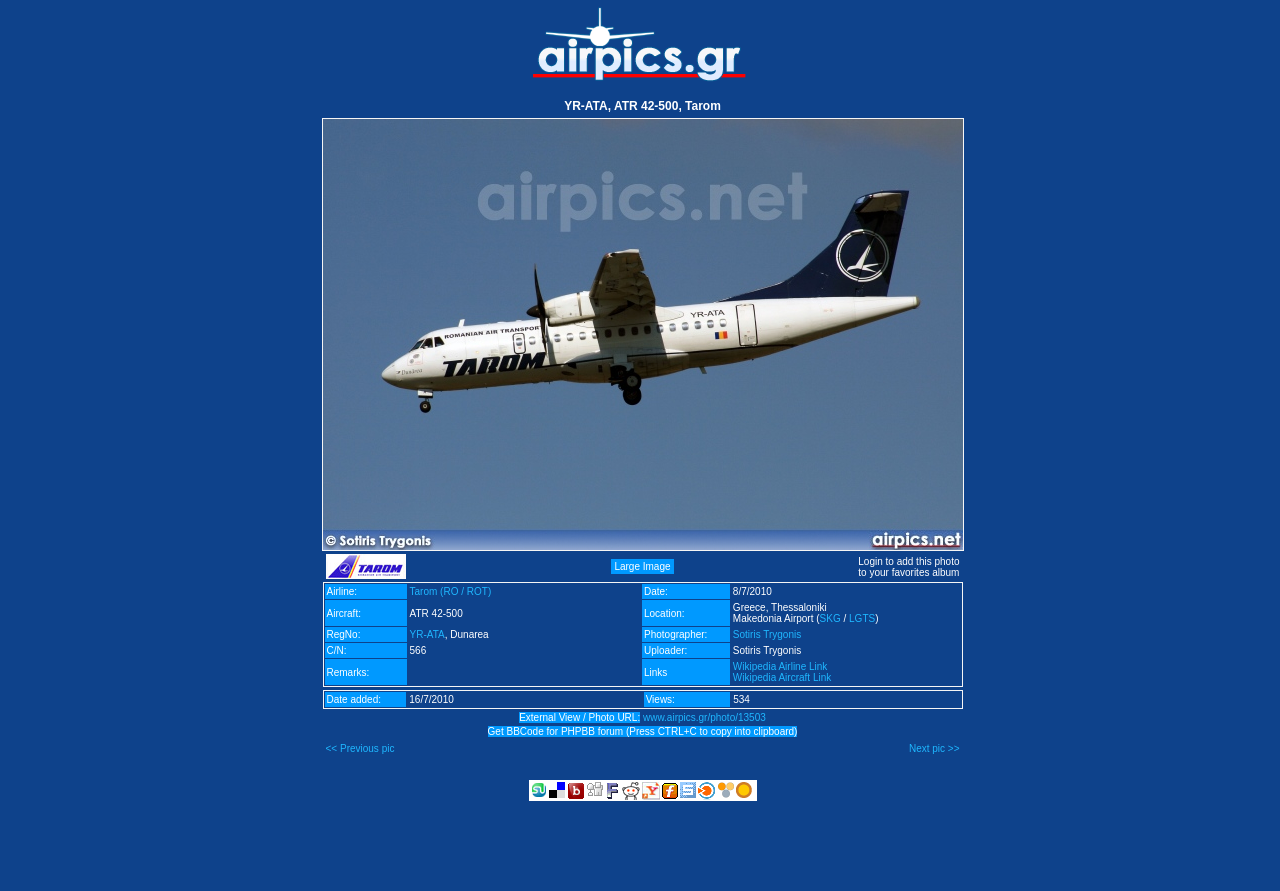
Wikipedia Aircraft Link (782, 677)
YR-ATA (427, 634)
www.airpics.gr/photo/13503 (704, 717)
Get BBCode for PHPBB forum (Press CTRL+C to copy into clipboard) (643, 731)
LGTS (862, 618)
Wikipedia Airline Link (780, 666)
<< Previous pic (360, 748)
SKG (830, 618)
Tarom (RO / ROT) (451, 591)
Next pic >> (934, 748)
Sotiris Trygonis (767, 634)
